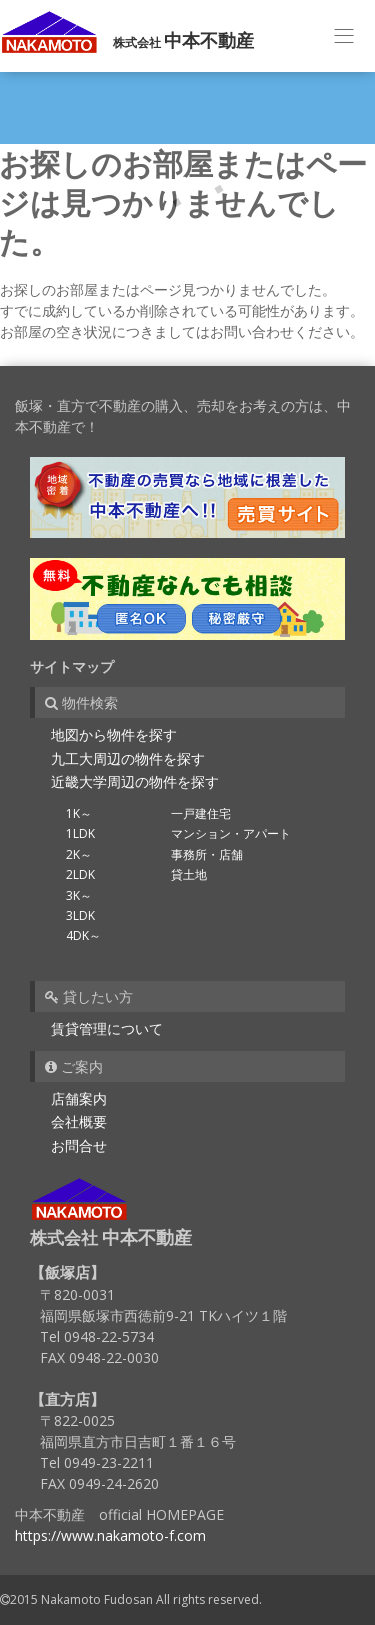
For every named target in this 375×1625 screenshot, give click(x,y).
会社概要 (79, 1121)
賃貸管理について (107, 1028)
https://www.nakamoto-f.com (110, 1535)
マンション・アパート (231, 833)
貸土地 (189, 874)
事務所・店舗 (207, 854)
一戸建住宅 (201, 813)
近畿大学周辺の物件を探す (135, 781)
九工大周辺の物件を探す (128, 758)
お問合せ (79, 1145)
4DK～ (83, 935)
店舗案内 (79, 1098)
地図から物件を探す (114, 734)
